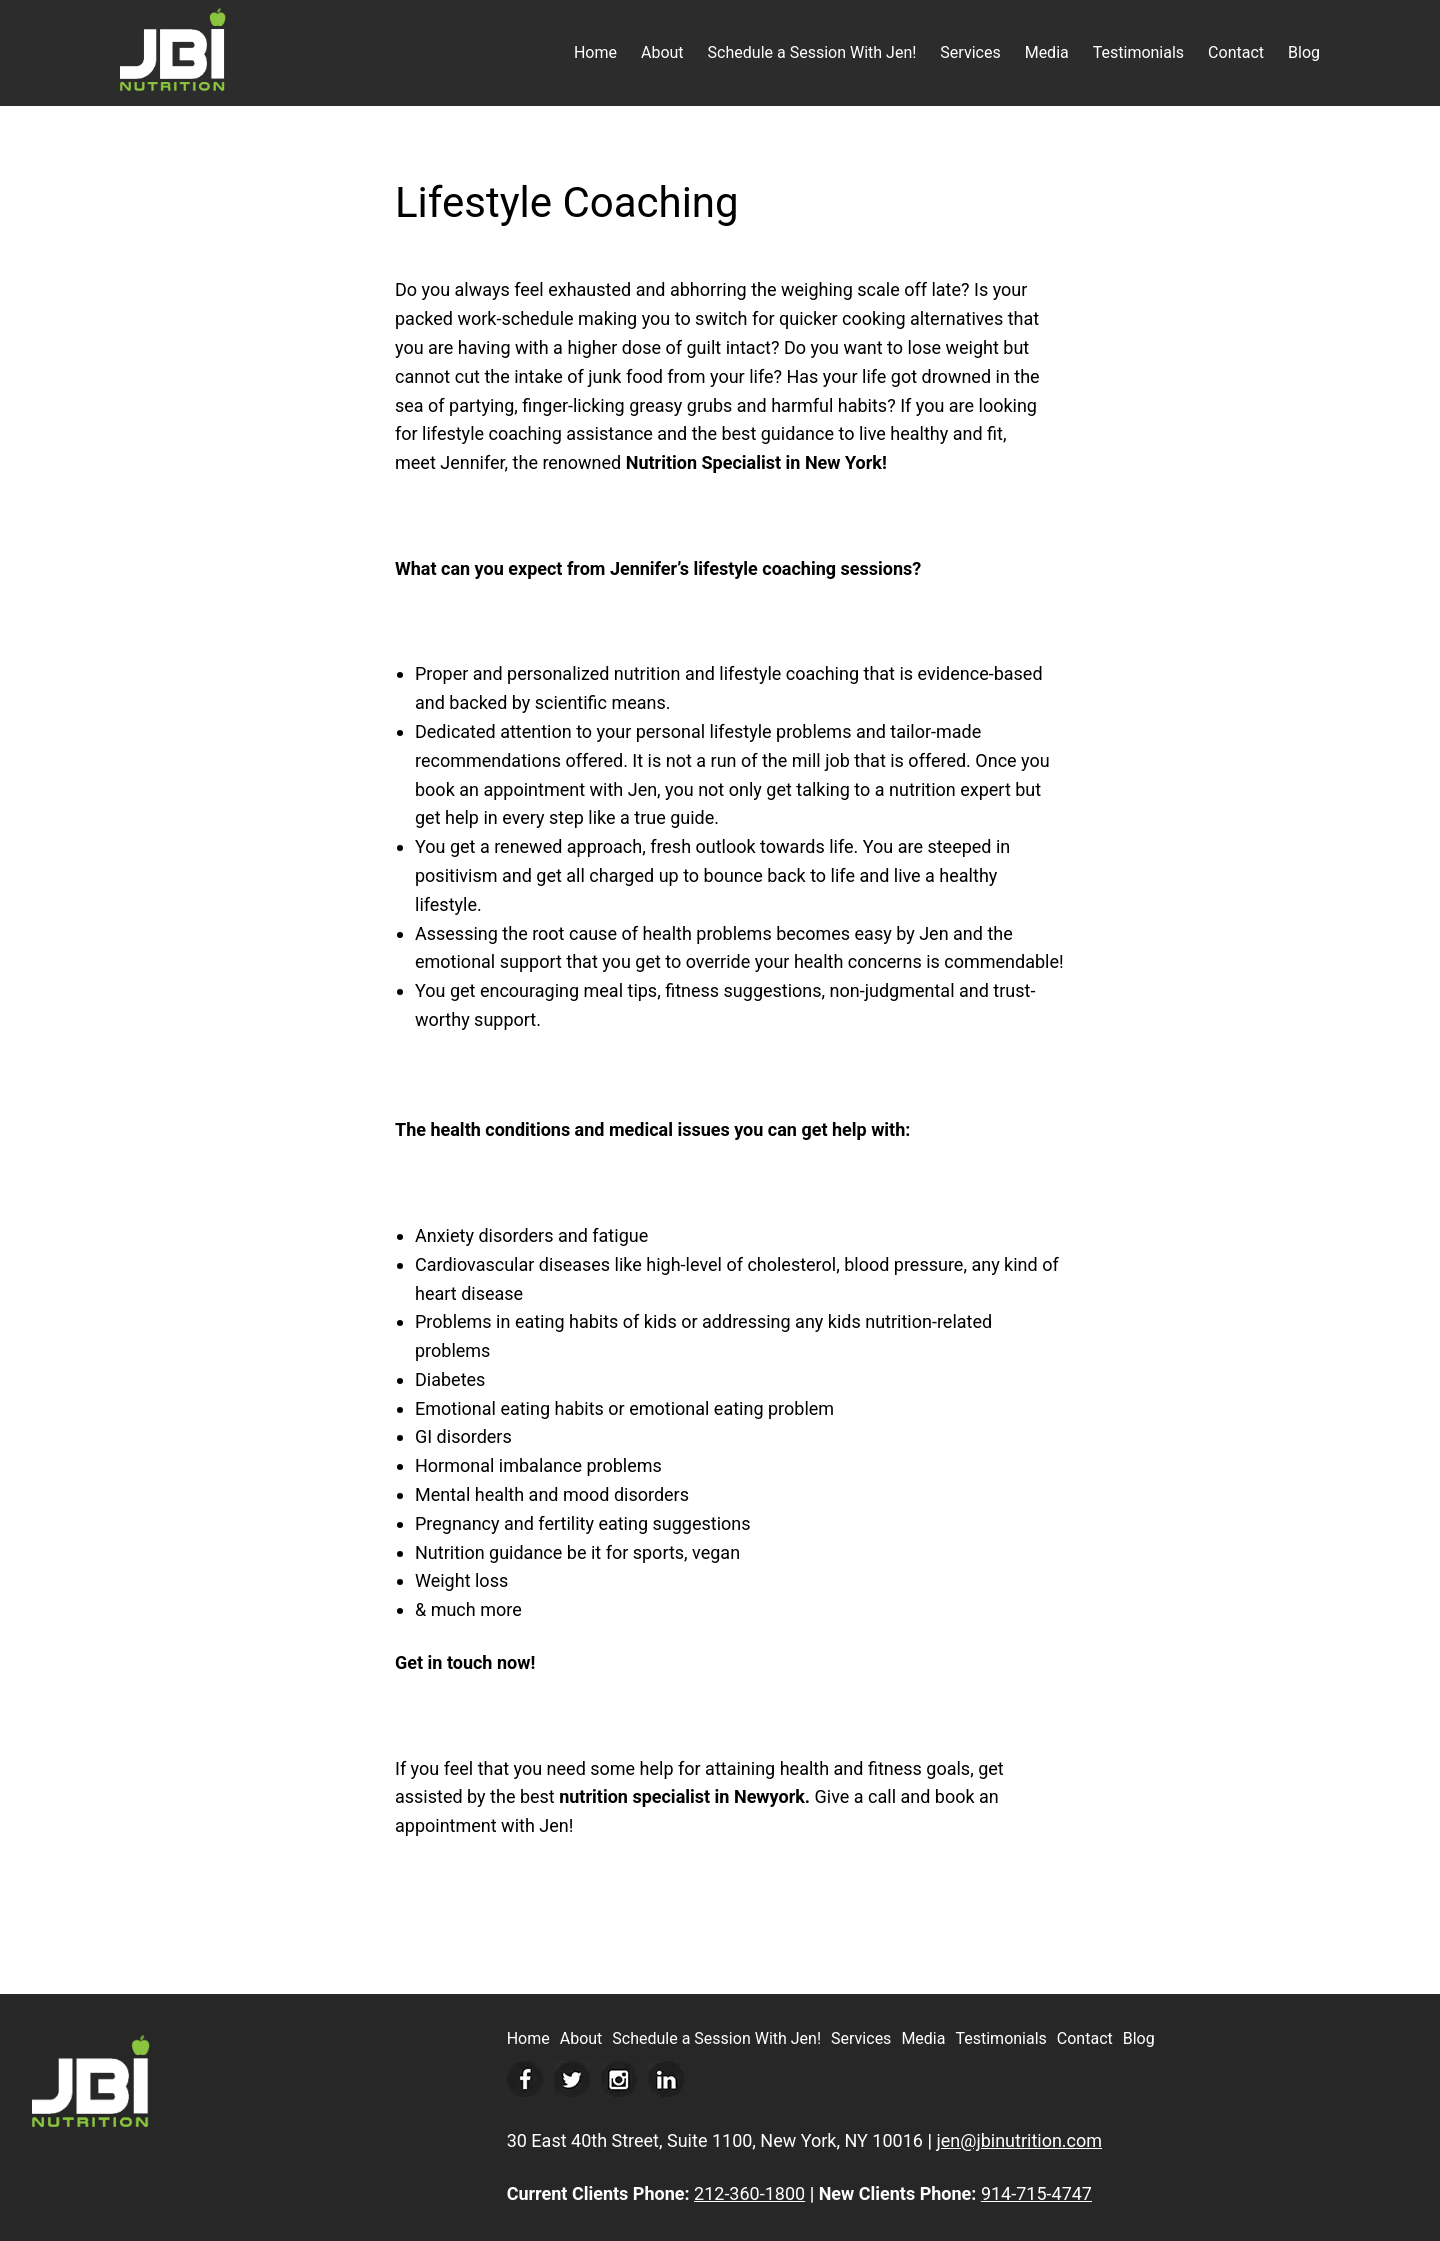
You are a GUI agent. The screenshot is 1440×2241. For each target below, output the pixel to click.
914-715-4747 (1036, 2193)
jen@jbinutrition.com (1019, 2140)
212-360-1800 (749, 2193)
